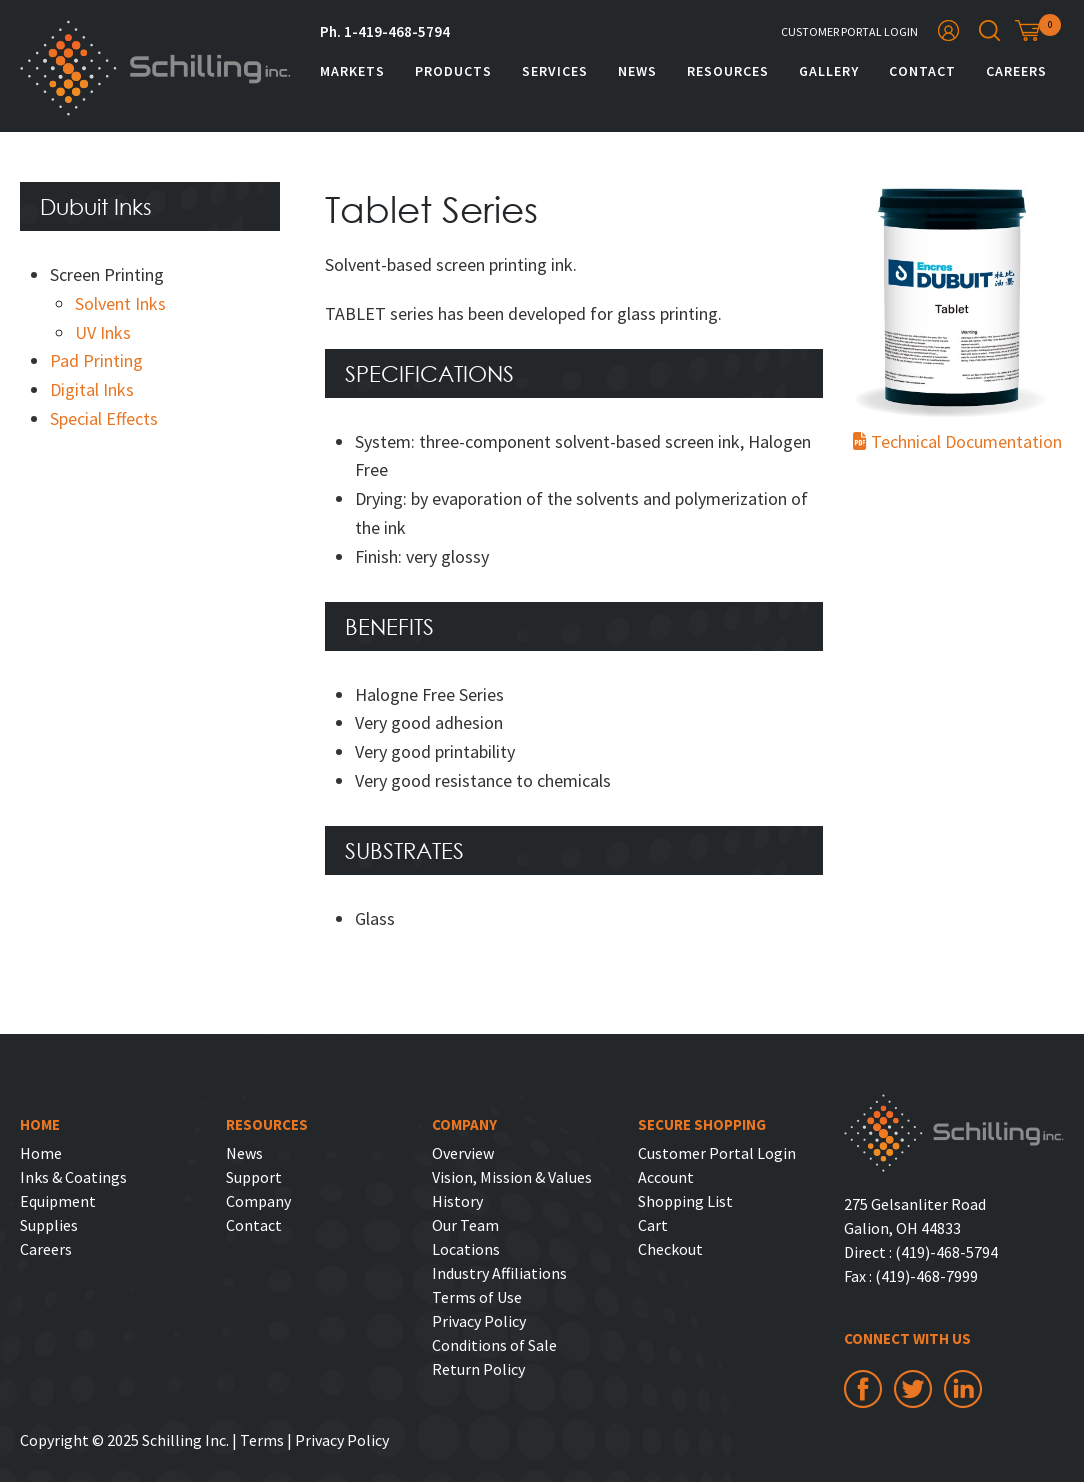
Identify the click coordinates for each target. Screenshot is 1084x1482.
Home (41, 1153)
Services (555, 71)
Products (453, 71)
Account (666, 1177)
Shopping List (685, 1201)
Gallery (829, 71)
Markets (352, 71)
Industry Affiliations (499, 1273)
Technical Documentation (951, 441)
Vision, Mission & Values (512, 1177)
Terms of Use (477, 1297)
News (637, 71)
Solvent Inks (120, 303)
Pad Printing (96, 360)
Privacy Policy (479, 1321)
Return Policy (478, 1369)
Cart (653, 1225)
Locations (466, 1249)
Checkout (670, 1249)
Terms (262, 1440)
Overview (463, 1153)
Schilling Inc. (155, 68)
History (457, 1201)
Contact (922, 71)
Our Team (465, 1225)
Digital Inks (92, 389)
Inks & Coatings (73, 1177)
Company (258, 1201)
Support (254, 1177)
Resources (728, 71)
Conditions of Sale (494, 1345)
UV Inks (103, 332)
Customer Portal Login (849, 31)
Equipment (58, 1201)
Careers (1016, 71)
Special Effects (104, 418)
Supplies (49, 1225)
